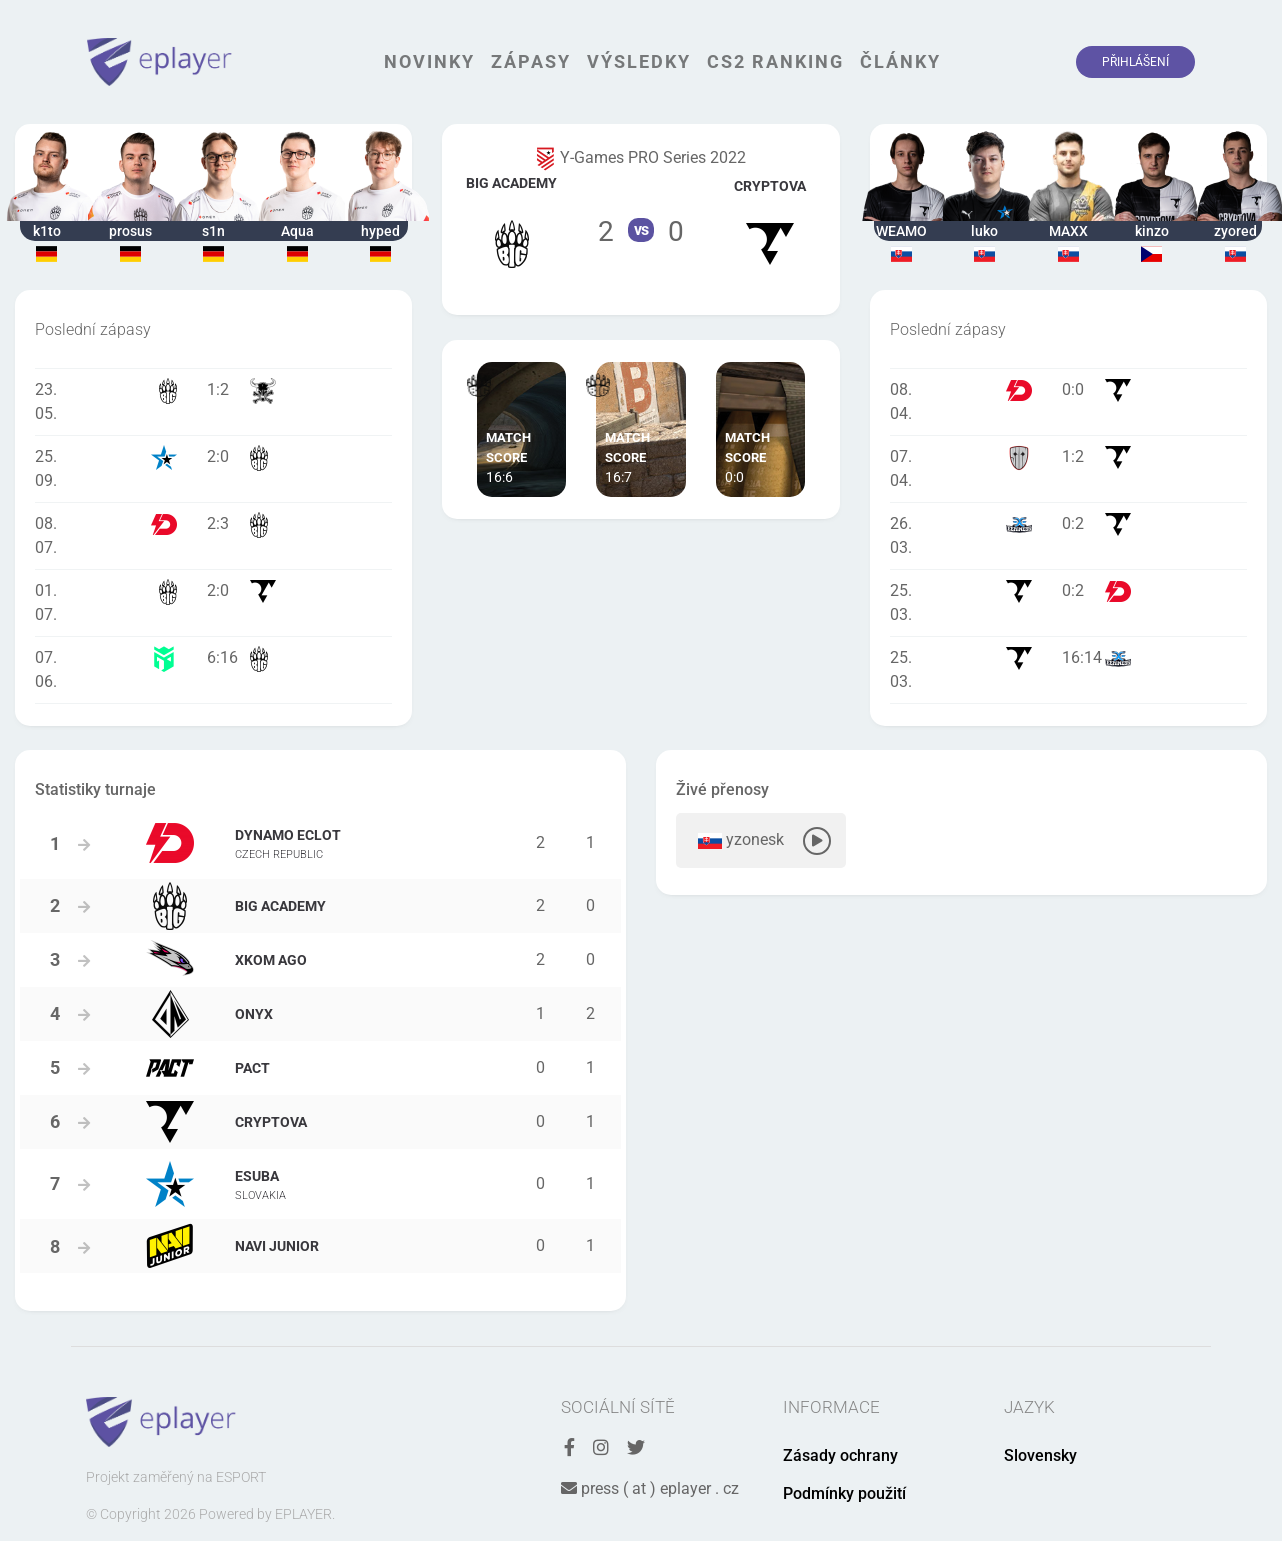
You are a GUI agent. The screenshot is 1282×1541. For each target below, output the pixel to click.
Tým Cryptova (770, 219)
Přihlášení (1135, 62)
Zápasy (531, 61)
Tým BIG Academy (511, 219)
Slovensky (1040, 1455)
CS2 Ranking (775, 61)
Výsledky (639, 61)
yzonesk (761, 840)
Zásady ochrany (840, 1455)
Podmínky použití (844, 1493)
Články (900, 61)
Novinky (429, 61)
